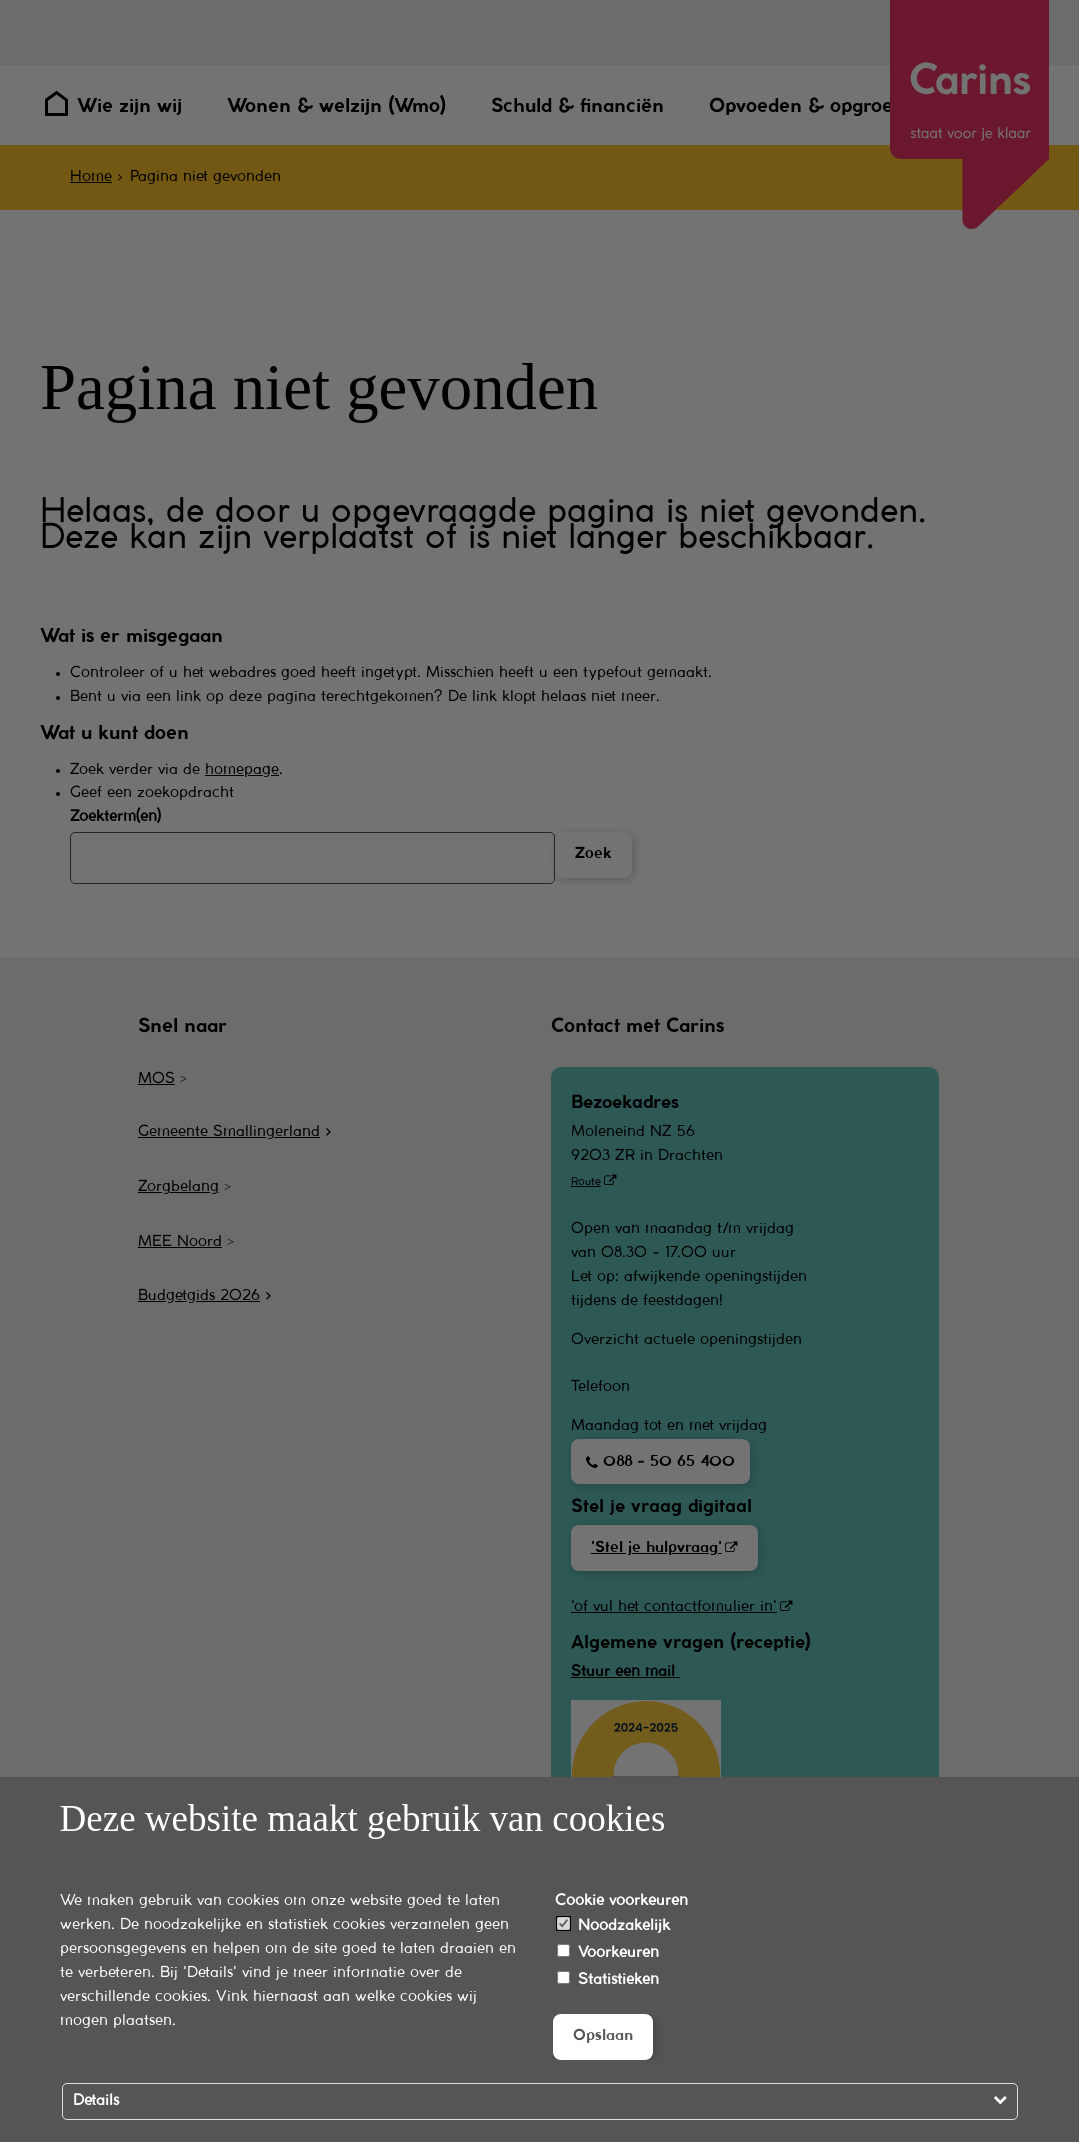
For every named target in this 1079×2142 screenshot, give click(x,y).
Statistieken (608, 1979)
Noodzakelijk (613, 1925)
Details (96, 2101)
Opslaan (603, 2036)
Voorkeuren (608, 1952)
